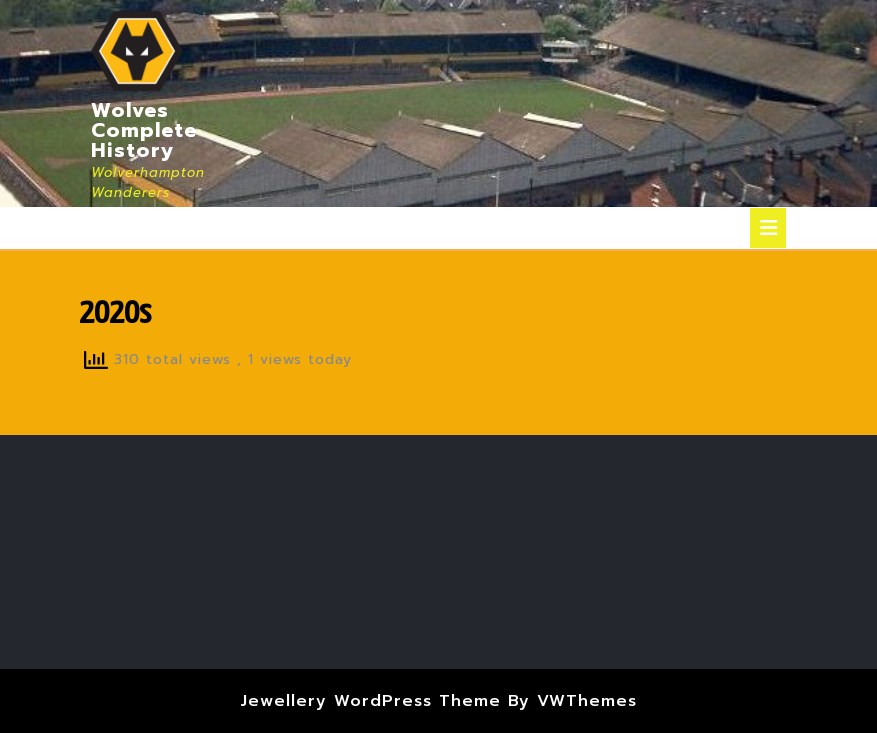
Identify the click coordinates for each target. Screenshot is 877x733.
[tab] (768, 228)
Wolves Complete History (144, 130)
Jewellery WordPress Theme (370, 701)
